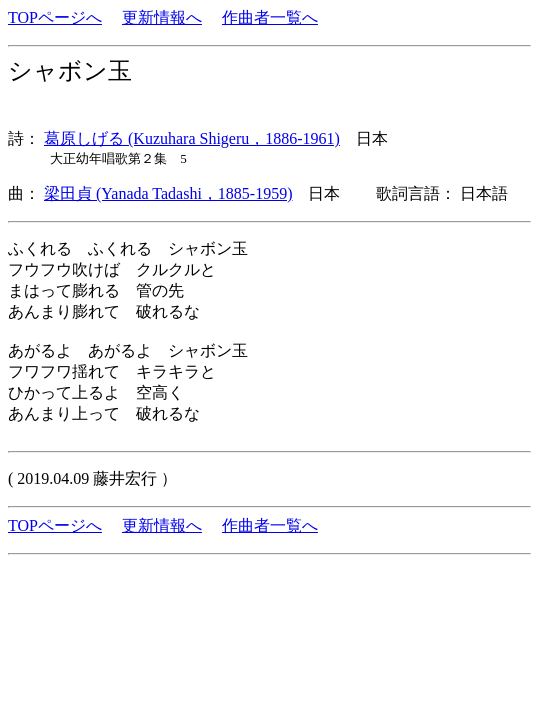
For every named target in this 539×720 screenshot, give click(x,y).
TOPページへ (55, 17)
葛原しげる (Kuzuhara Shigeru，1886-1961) (192, 138)
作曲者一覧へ (270, 17)
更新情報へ (162, 17)
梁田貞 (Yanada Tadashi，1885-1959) (168, 193)
